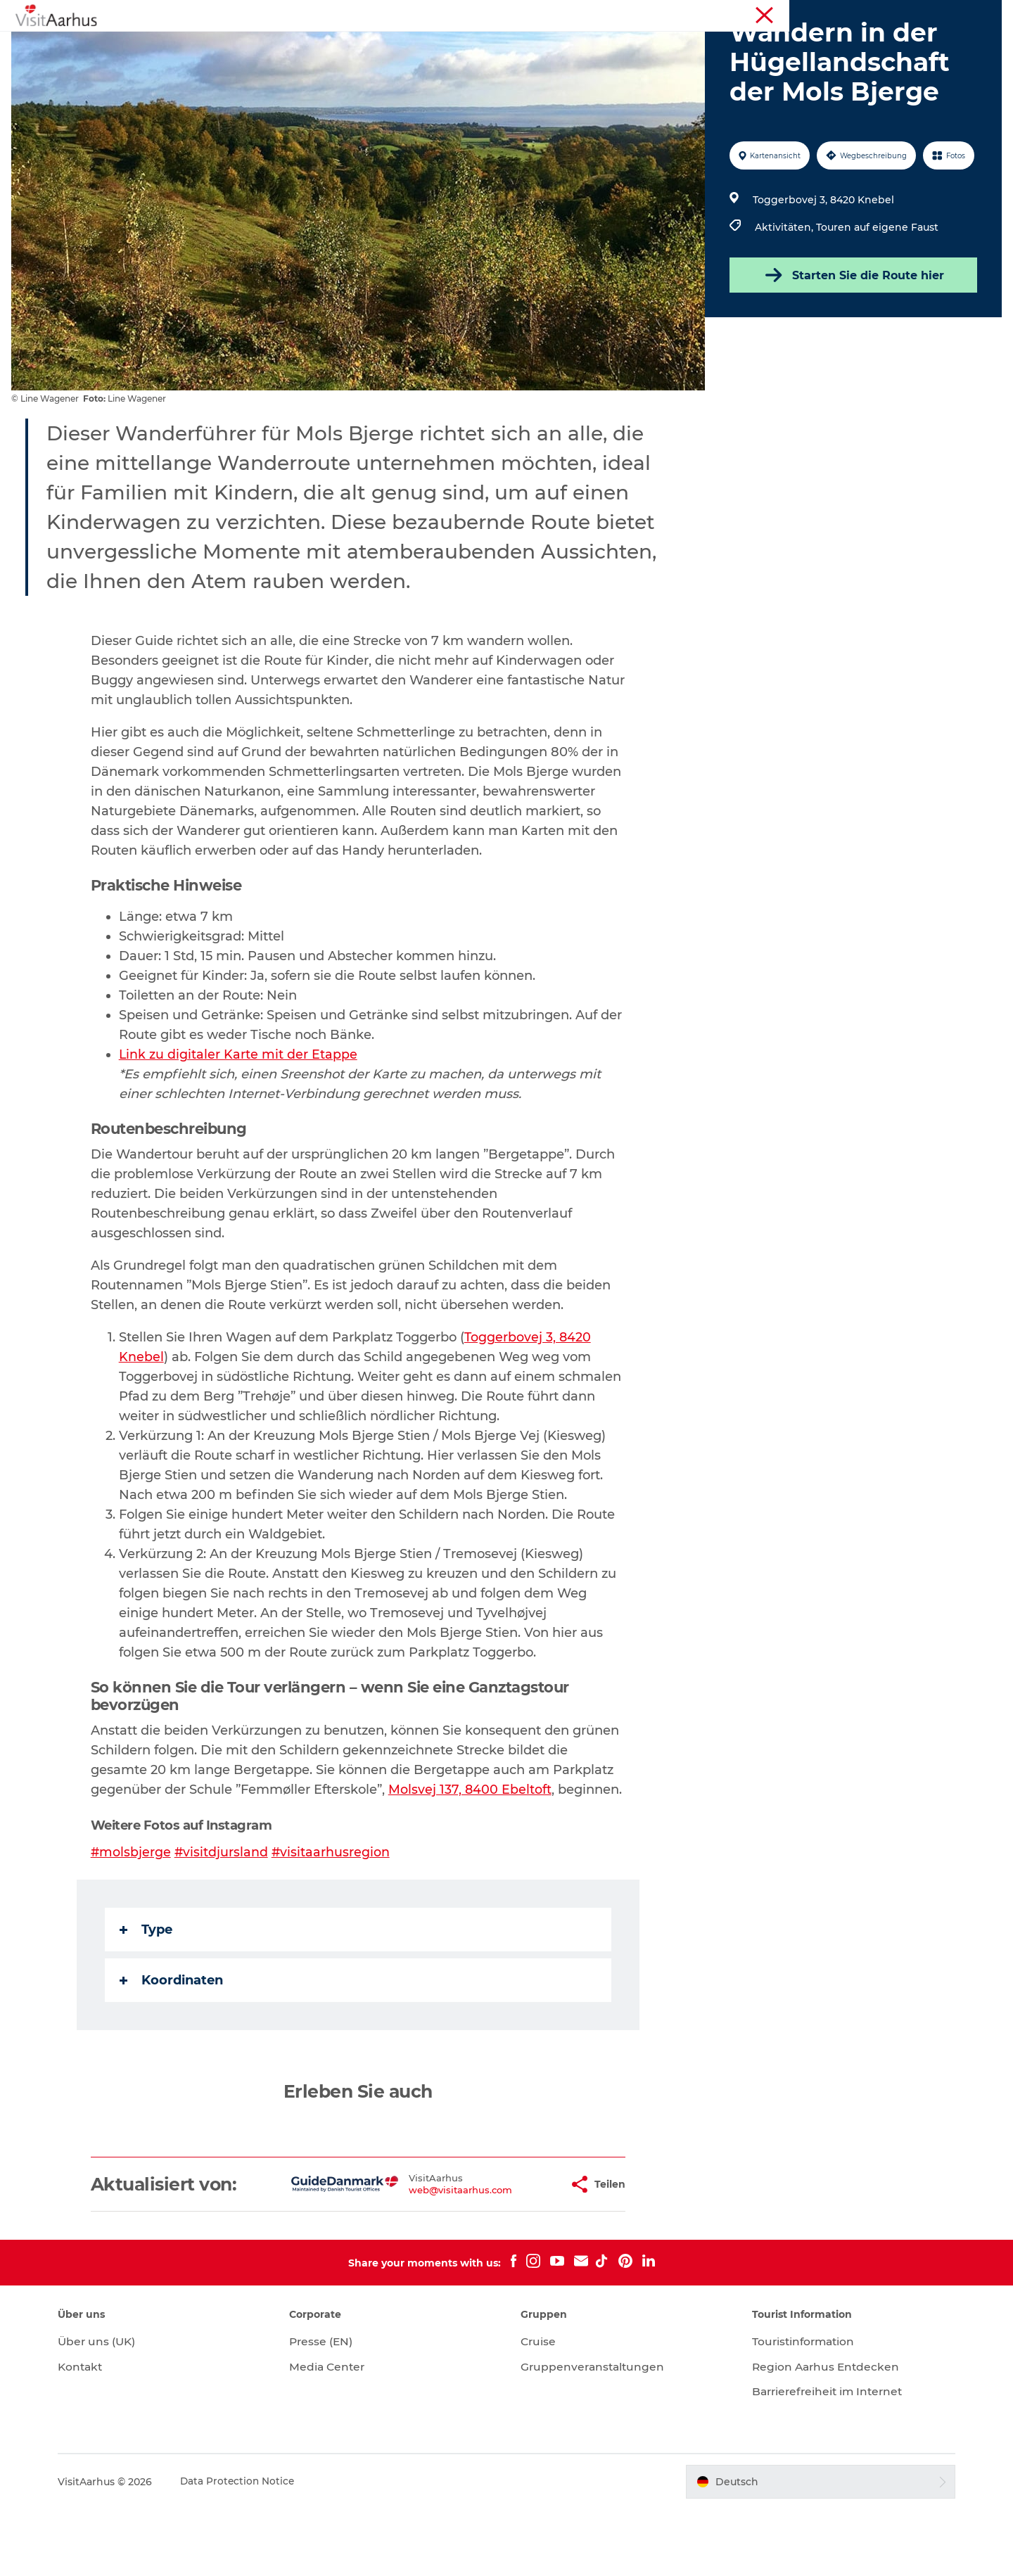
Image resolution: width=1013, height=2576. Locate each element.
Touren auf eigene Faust (876, 294)
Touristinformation (875, 13)
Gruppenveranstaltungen (594, 2433)
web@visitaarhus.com (417, 2256)
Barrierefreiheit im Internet (824, 2458)
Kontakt (93, 2433)
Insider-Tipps (472, 45)
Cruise (539, 2408)
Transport (782, 45)
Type (146, 1996)
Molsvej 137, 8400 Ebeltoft (471, 1856)
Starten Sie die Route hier (851, 342)
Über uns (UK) (110, 2408)
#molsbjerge (131, 1919)
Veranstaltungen (371, 45)
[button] (514, 2251)
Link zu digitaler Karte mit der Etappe (239, 1121)
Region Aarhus (793, 13)
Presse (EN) (328, 2408)
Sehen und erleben (256, 45)
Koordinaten (172, 2047)
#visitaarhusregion (333, 1919)
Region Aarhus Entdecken (821, 2433)
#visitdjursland (223, 1919)
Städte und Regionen (584, 45)
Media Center (334, 2433)
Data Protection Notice (251, 2548)
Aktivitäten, (784, 294)
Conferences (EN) (963, 13)
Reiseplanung (697, 45)
